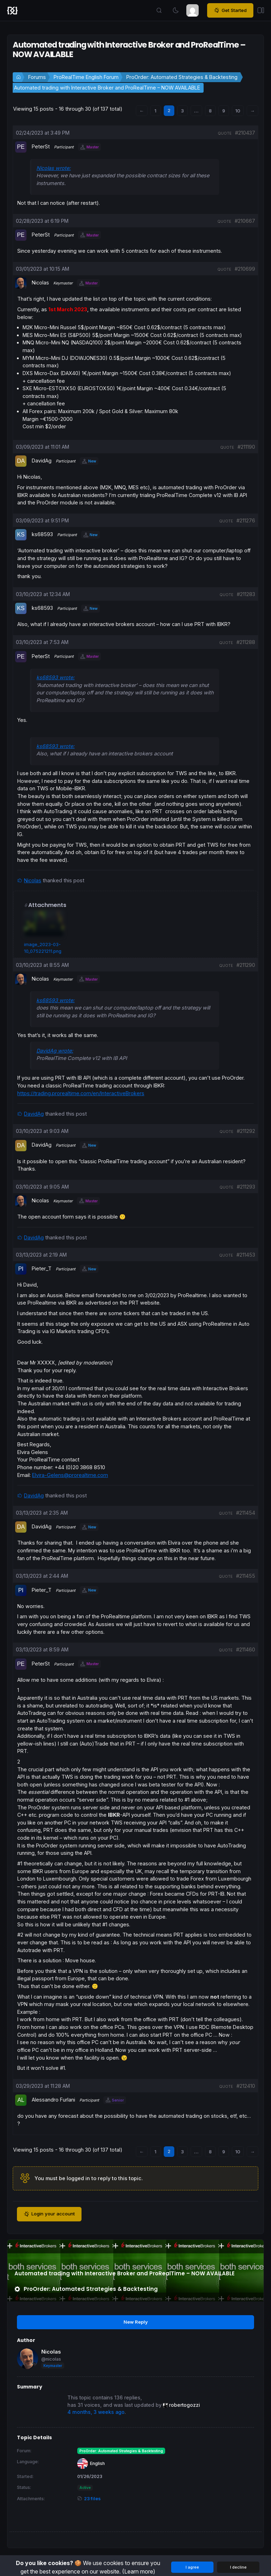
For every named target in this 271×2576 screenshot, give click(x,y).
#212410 (245, 2086)
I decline (238, 2567)
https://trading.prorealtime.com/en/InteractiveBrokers (80, 1093)
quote (224, 133)
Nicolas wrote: (53, 168)
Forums (37, 77)
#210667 (245, 221)
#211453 (245, 1255)
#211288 (245, 642)
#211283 (246, 594)
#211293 (246, 1187)
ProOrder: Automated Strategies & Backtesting (181, 77)
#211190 (246, 447)
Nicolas (32, 880)
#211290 (245, 965)
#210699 (245, 269)
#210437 (245, 133)
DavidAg (34, 1114)
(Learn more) (138, 2571)
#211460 (245, 1649)
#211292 (246, 1131)
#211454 (245, 1513)
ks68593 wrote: (55, 677)
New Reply (136, 2322)
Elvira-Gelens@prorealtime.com (70, 1475)
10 (237, 111)
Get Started (230, 10)
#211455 (245, 1576)
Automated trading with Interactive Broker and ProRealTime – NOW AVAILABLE (107, 88)
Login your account (49, 2214)
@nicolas (51, 2359)
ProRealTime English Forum (86, 77)
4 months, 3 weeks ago (96, 2412)
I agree (192, 2567)
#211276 (245, 520)
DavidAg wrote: (54, 1051)
